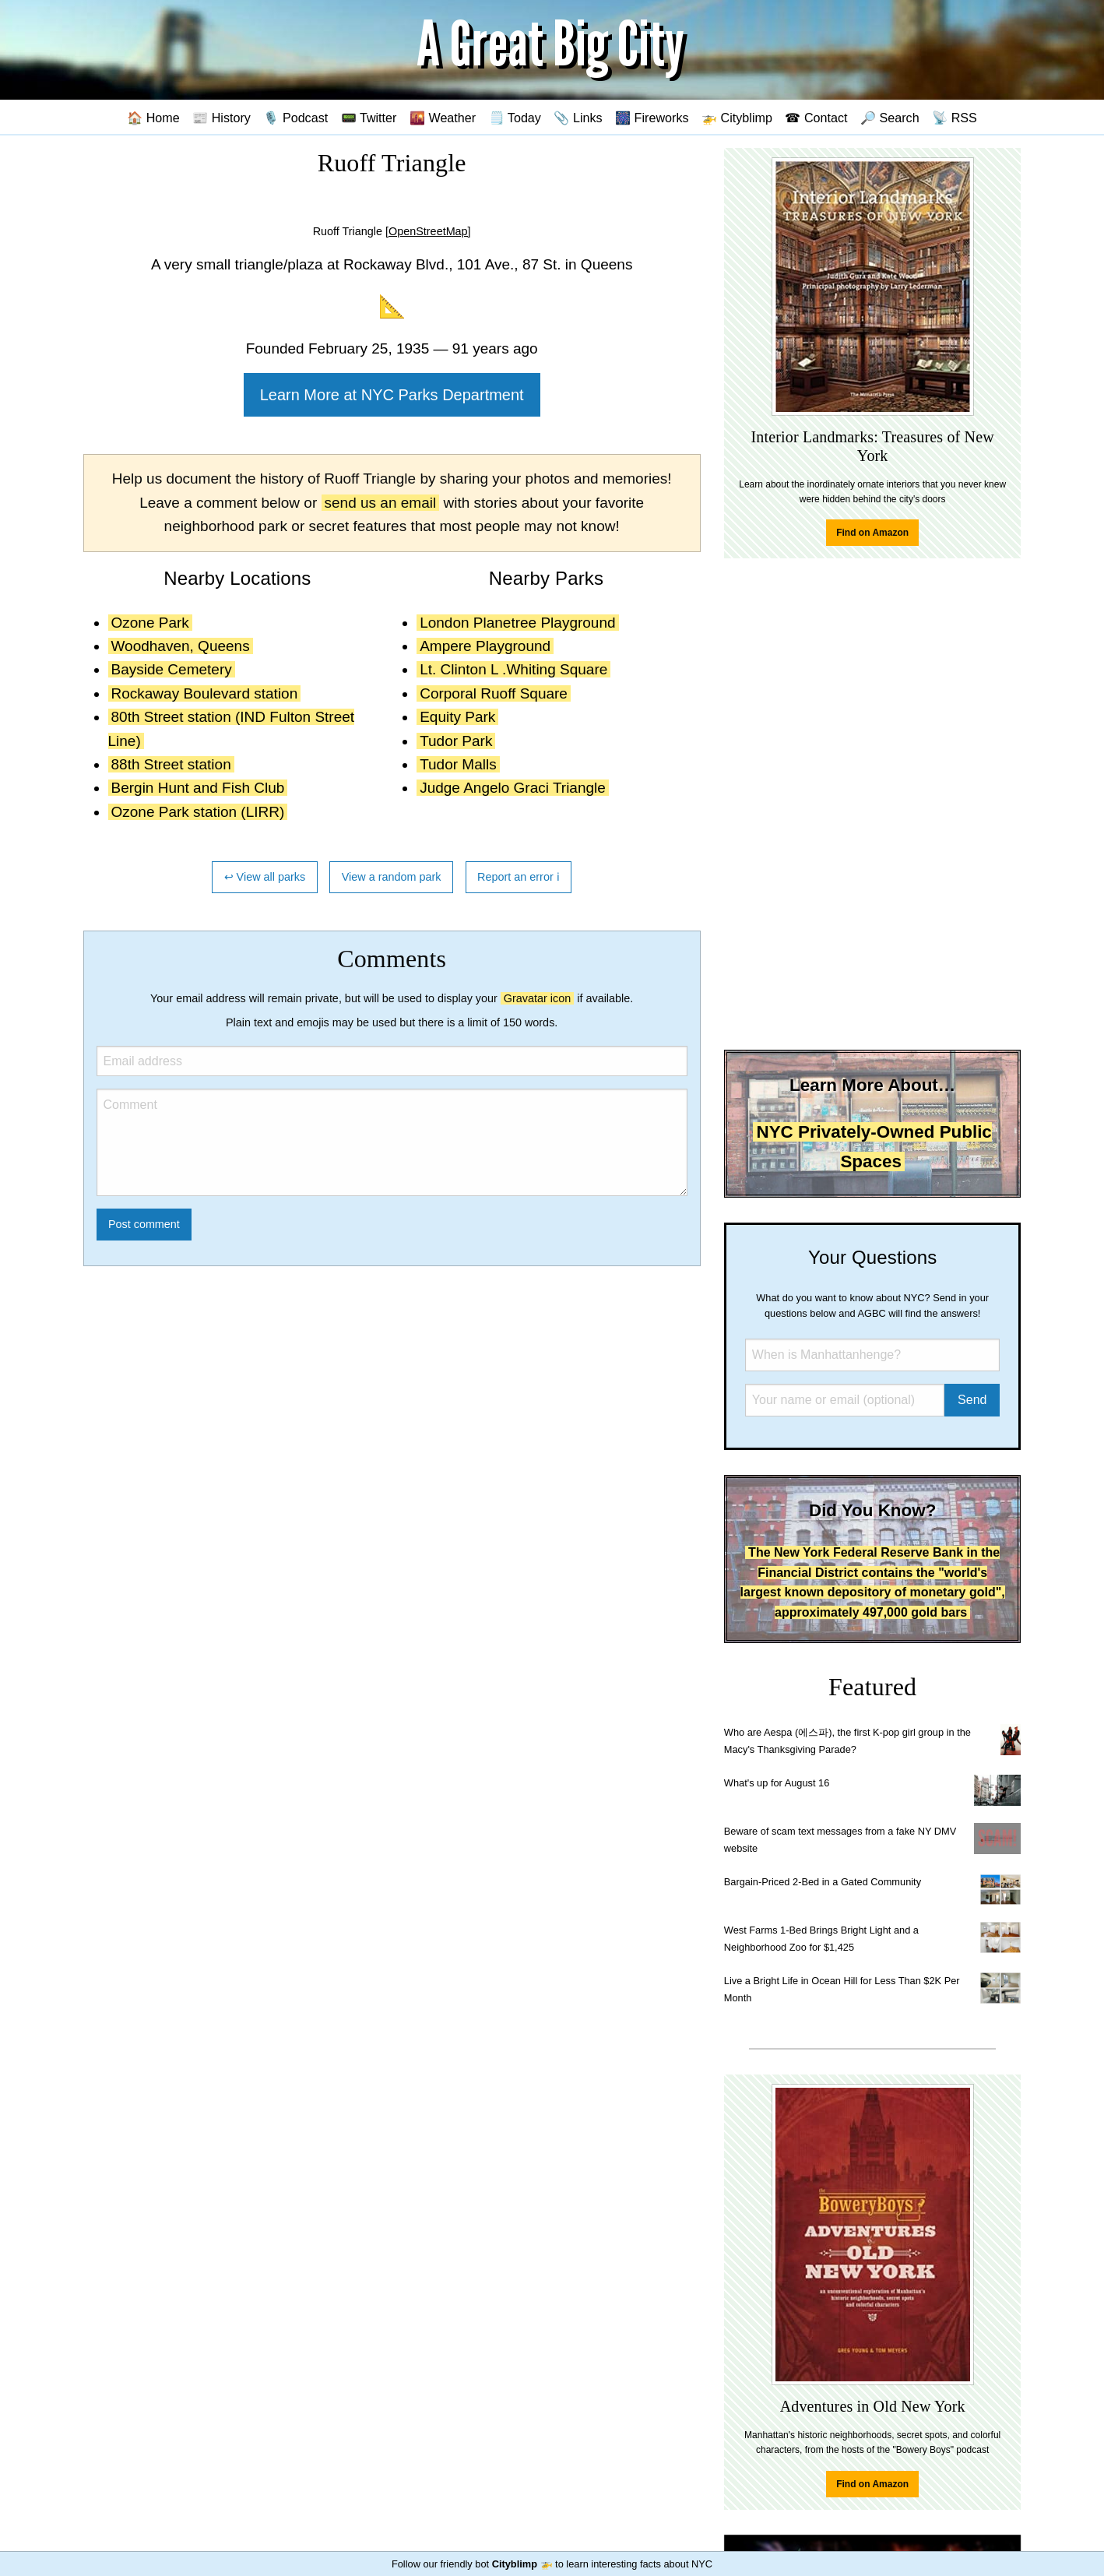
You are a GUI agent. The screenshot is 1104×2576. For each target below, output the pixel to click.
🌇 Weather (443, 118)
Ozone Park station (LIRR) (198, 812)
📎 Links (578, 118)
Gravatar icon (537, 998)
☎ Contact (816, 118)
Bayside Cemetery (171, 669)
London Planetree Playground (517, 622)
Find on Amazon (872, 532)
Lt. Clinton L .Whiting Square (513, 669)
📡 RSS (954, 118)
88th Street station (171, 764)
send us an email (381, 502)
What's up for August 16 (776, 1783)
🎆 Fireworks (651, 118)
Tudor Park (456, 741)
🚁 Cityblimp (736, 118)
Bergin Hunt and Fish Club (198, 787)
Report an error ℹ (518, 877)
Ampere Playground (485, 646)
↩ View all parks (265, 877)
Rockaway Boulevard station (204, 693)
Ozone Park (150, 622)
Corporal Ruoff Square (494, 693)
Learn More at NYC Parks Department (392, 394)
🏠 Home (153, 118)
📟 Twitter (369, 118)
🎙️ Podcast (295, 118)
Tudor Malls (458, 764)
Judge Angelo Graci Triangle (513, 787)
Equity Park (457, 717)
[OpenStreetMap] (428, 231)
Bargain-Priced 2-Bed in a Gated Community (822, 1882)
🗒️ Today (515, 118)
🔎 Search (889, 118)
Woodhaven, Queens (180, 646)
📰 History (221, 118)
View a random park (391, 877)
